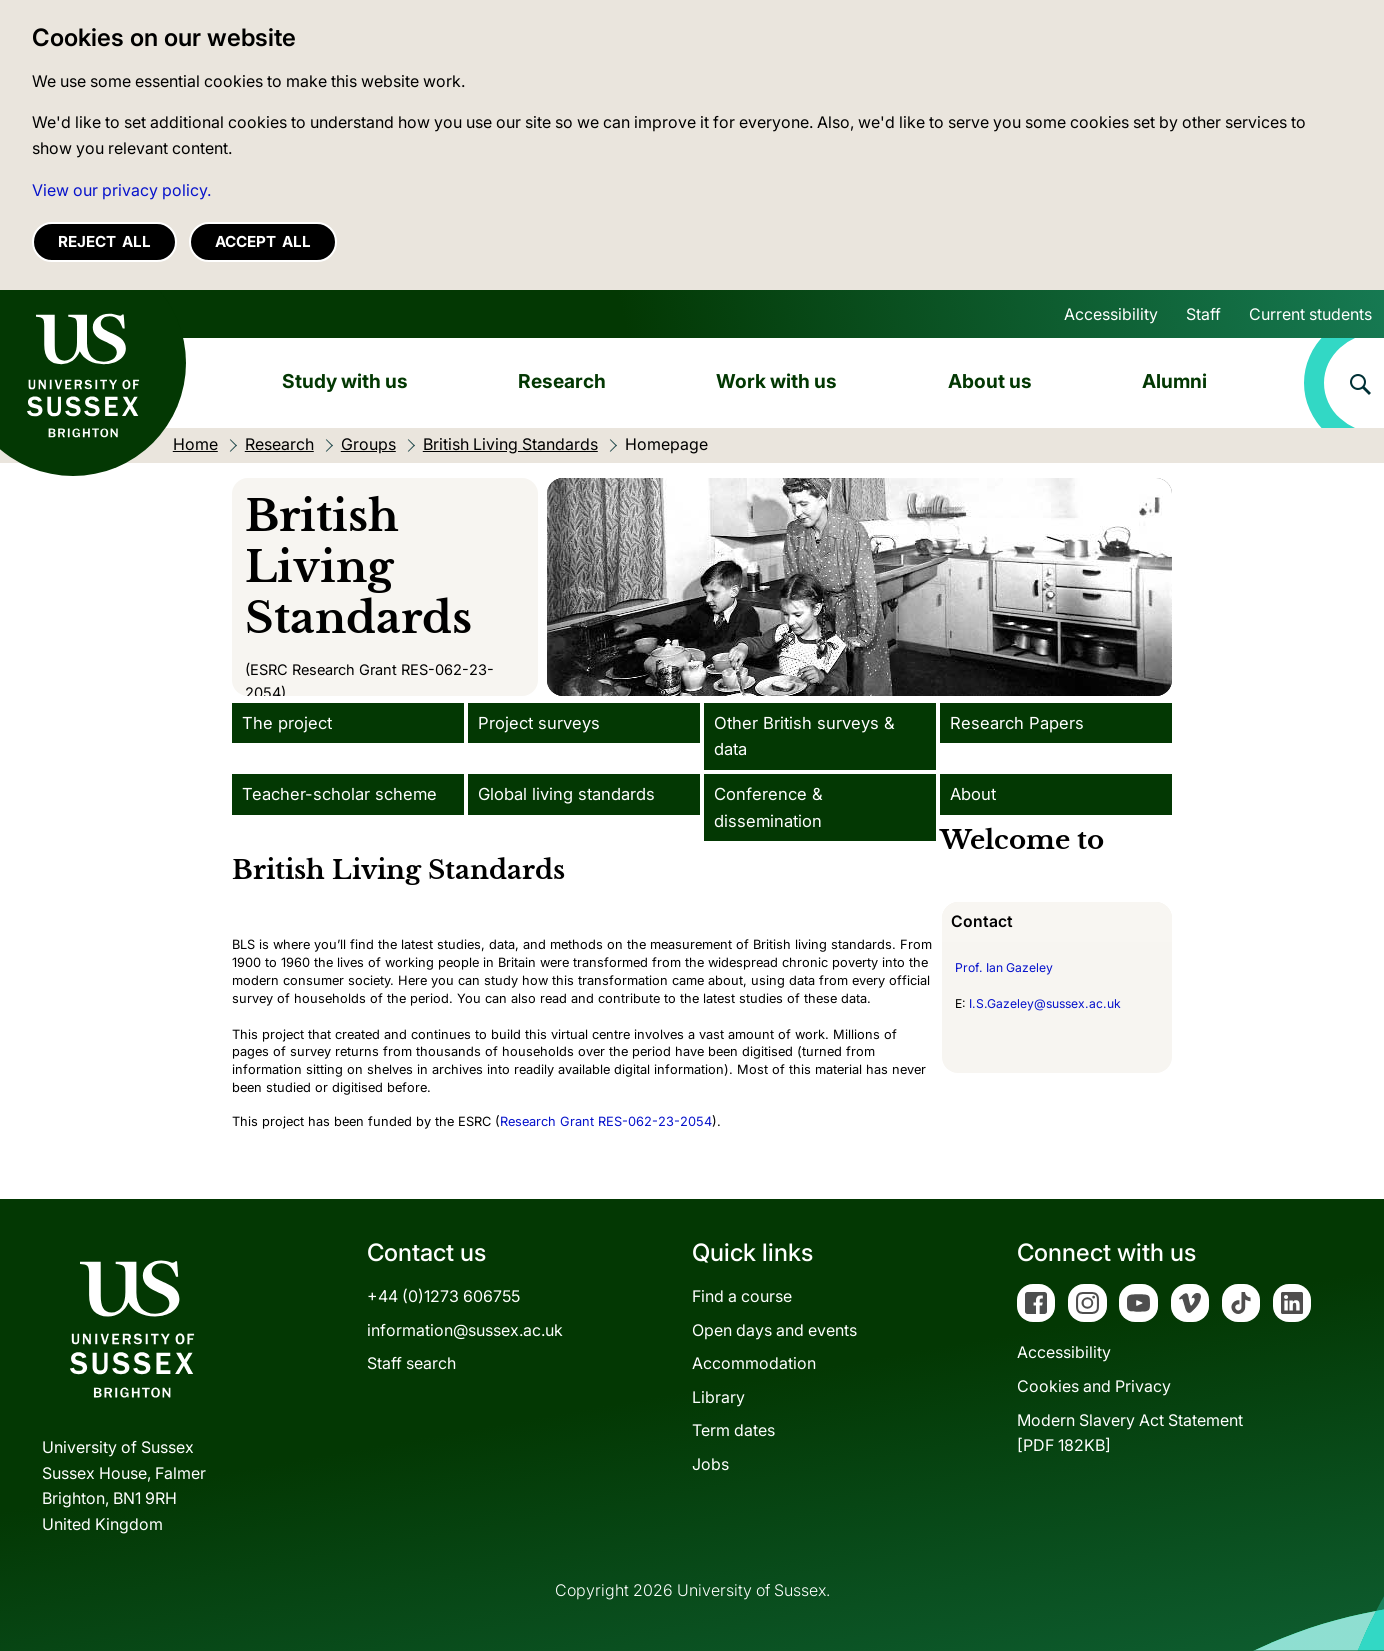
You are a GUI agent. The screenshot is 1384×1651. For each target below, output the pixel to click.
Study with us (345, 381)
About (973, 794)
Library (718, 1397)
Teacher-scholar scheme (339, 794)
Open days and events (774, 1330)
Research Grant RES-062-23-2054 (606, 1121)
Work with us (776, 381)
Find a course (742, 1296)
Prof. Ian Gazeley (1004, 967)
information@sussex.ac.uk (465, 1330)
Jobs (710, 1464)
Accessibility (1111, 314)
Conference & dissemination (768, 807)
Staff (1203, 314)
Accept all (263, 241)
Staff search (411, 1363)
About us (990, 381)
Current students (1310, 314)
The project (287, 723)
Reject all (104, 241)
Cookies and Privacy (1094, 1386)
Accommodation (754, 1363)
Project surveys (539, 723)
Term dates (733, 1430)
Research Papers (1017, 723)
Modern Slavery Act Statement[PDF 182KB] (1130, 1433)
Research (562, 381)
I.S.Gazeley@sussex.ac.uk (1045, 1003)
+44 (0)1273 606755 (443, 1296)
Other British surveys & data (804, 736)
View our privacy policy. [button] (121, 190)
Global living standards (566, 794)
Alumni (1174, 381)
